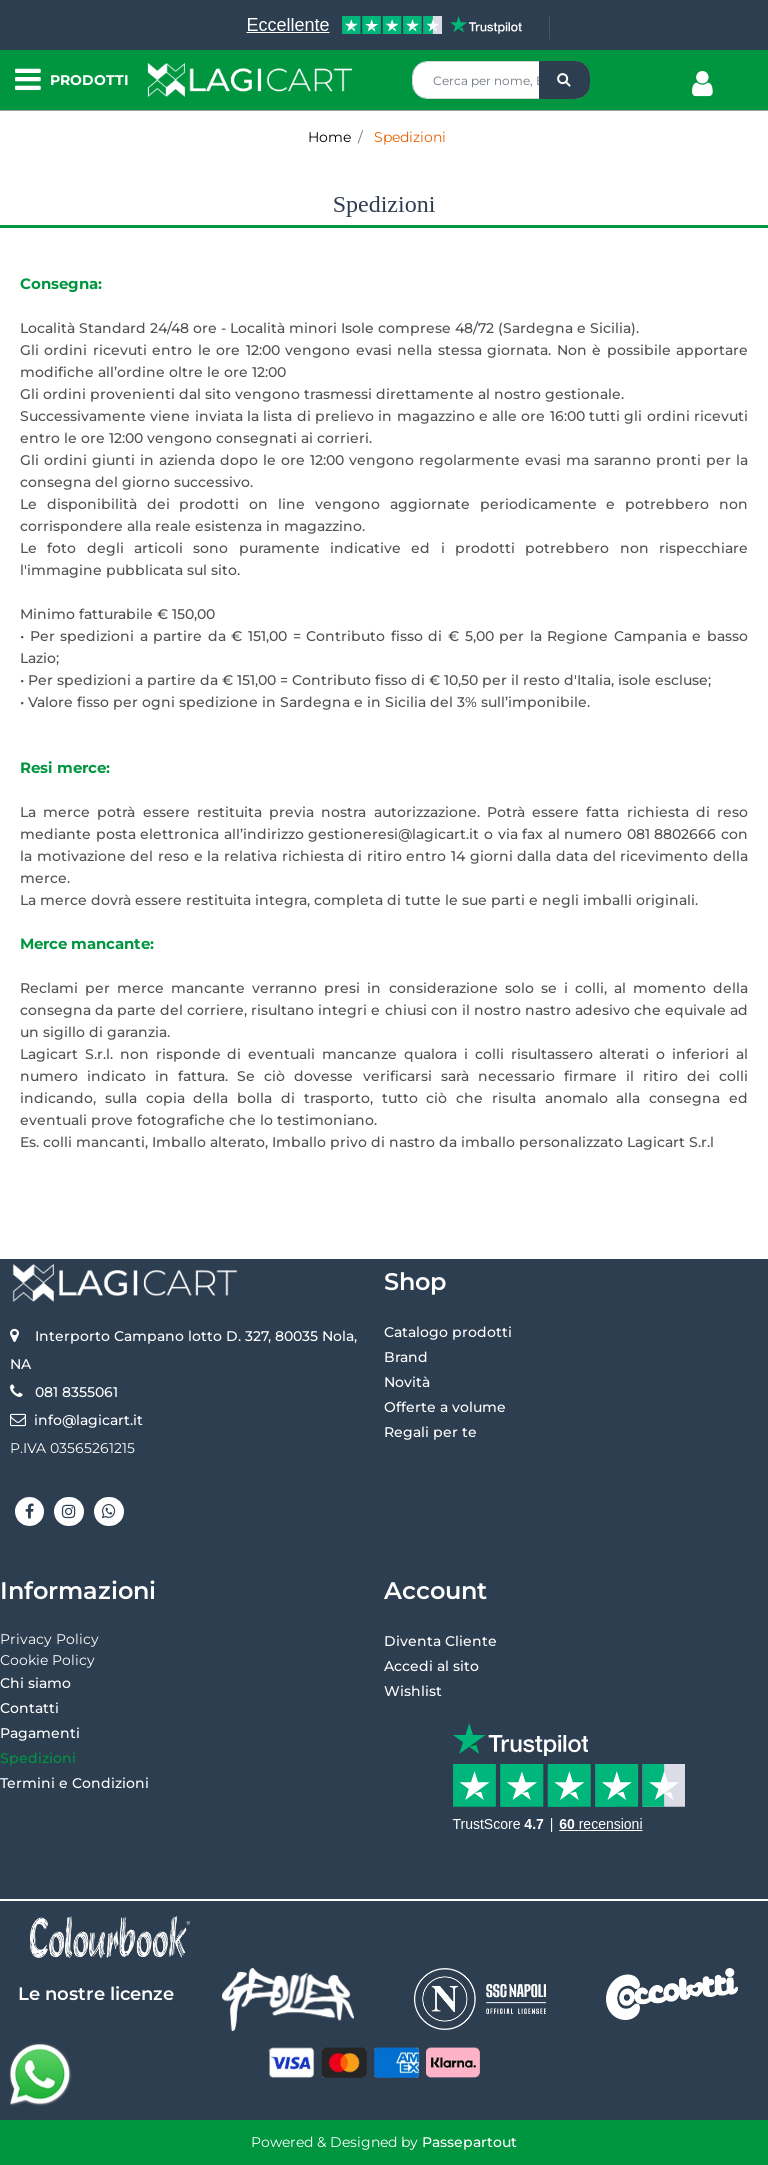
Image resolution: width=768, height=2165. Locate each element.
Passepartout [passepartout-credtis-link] (469, 2142)
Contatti (29, 1708)
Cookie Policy (47, 1660)
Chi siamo (35, 1683)
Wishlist (413, 1691)
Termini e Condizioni (74, 1783)
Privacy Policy (49, 1639)
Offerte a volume (445, 1407)
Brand (406, 1357)
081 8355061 (76, 1392)
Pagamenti (40, 1733)
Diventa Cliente (440, 1641)
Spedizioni (410, 137)
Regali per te (430, 1432)
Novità (407, 1382)
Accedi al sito (431, 1666)
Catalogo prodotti (448, 1332)
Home (329, 137)
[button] (564, 80)
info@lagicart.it (88, 1420)
